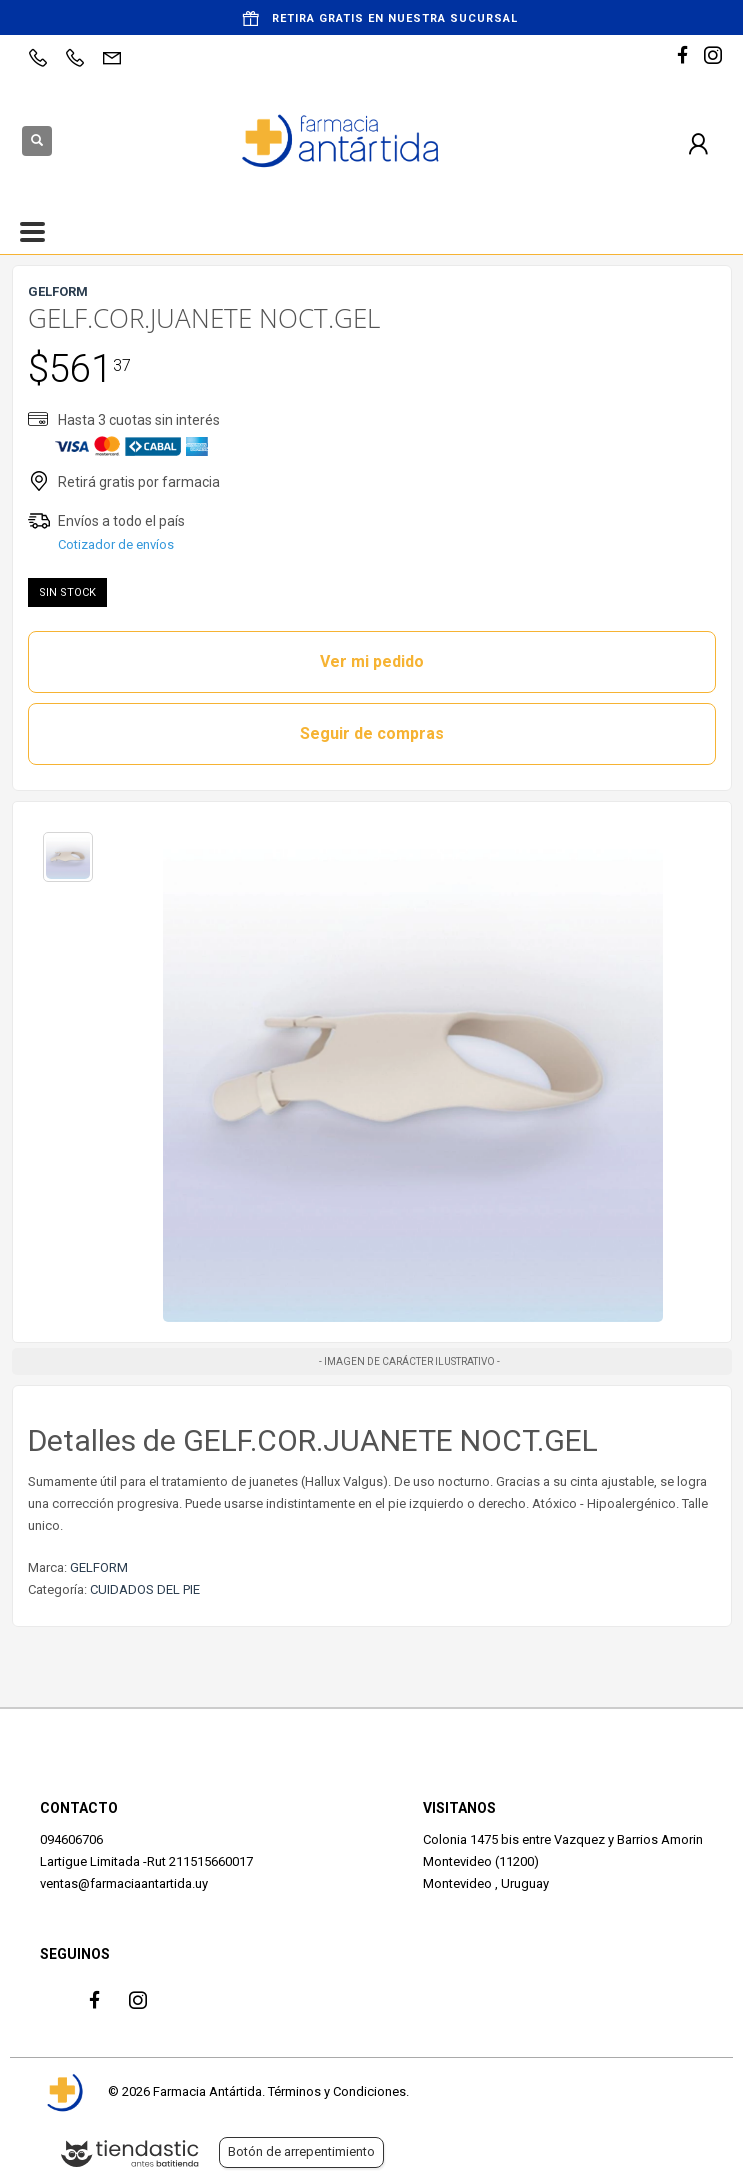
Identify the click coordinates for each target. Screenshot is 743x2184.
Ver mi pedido (372, 661)
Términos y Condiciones (337, 2091)
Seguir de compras (372, 733)
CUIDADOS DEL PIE (145, 1589)
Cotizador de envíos (116, 544)
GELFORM (99, 1567)
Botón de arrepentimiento (301, 2151)
